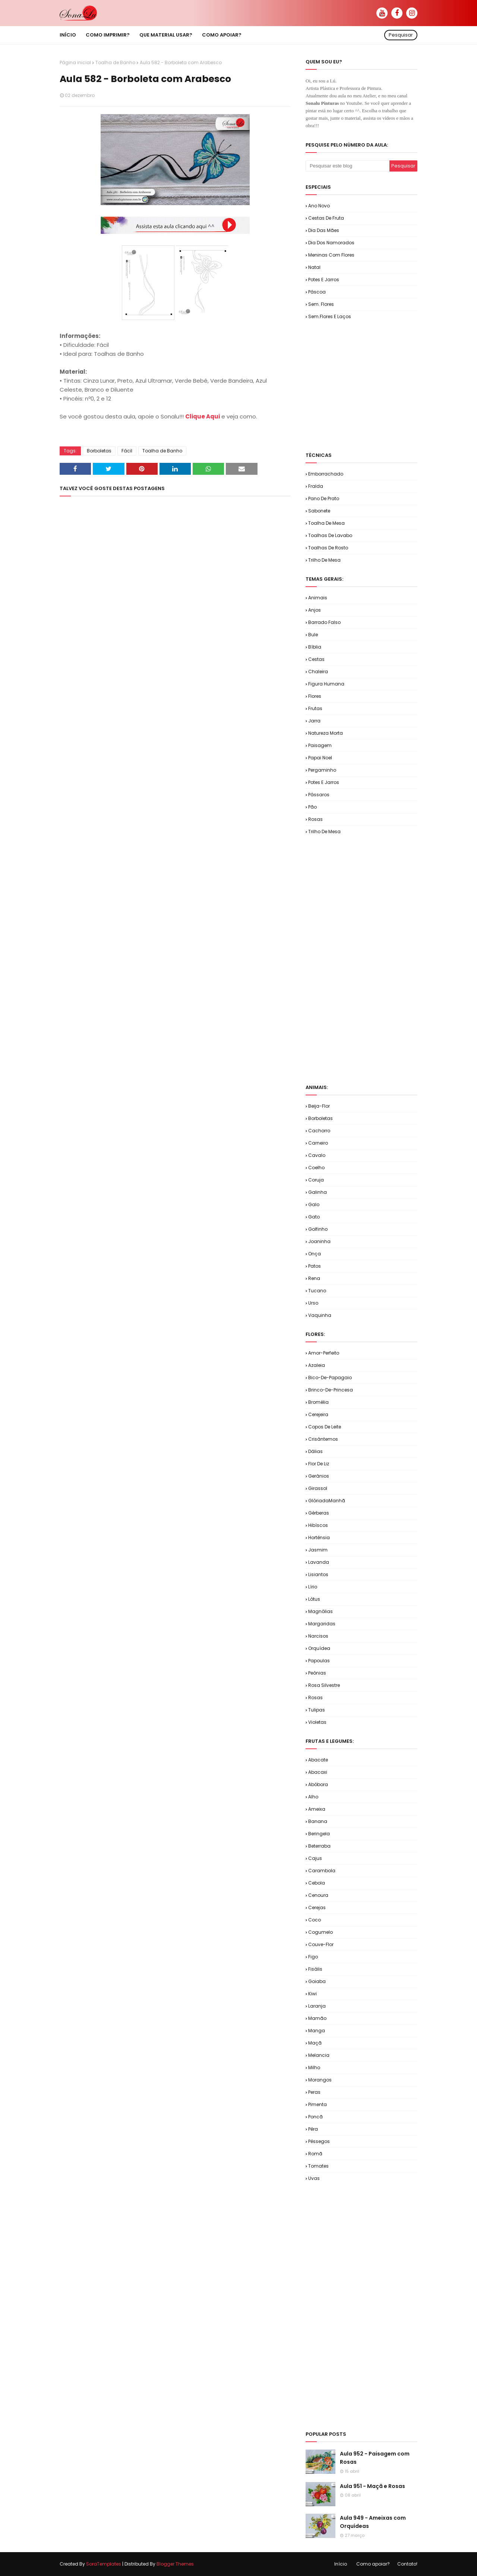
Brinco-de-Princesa (330, 1390)
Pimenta (317, 2104)
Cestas (316, 659)
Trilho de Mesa (324, 560)
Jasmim (318, 1550)
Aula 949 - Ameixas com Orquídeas (373, 2522)
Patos (314, 1266)
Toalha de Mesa (326, 523)
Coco (314, 1920)
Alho (313, 1797)
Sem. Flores (321, 304)
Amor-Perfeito (323, 1353)
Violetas (317, 1722)
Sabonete (319, 511)
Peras (314, 2092)
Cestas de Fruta (326, 218)
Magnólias (320, 1611)
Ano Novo (319, 206)
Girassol (317, 1488)
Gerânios (318, 1476)
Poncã (315, 2117)
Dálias (315, 1451)
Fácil (126, 451)
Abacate (318, 1760)
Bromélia (318, 1402)
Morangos (320, 2080)
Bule (313, 634)
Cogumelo (320, 1932)
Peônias (317, 1673)
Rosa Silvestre (324, 1685)
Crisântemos (323, 1439)
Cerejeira (318, 1414)
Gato (314, 1217)
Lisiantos (318, 1574)
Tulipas (316, 1710)
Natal (314, 267)
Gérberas (318, 1513)
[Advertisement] (391, 385)
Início (340, 2564)
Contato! (407, 2564)
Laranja (317, 2006)
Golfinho (318, 1229)
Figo (313, 1957)
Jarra (314, 721)
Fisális (315, 1969)
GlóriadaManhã (326, 1500)
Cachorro (319, 1130)
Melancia (318, 2055)
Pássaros (318, 794)
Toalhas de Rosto (328, 548)
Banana (317, 1821)
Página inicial (75, 62)
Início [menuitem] (68, 34)
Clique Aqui (202, 416)
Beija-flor (319, 1106)
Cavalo (316, 1155)
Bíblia (314, 647)
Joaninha (319, 1241)
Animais (317, 597)
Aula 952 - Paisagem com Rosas (375, 2458)
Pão (312, 807)
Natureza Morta (325, 733)
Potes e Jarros (323, 279)
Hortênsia (319, 1537)
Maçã (315, 2043)
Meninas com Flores (331, 255)
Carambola (321, 1870)
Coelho (316, 1167)
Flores (314, 696)
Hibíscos (318, 1525)
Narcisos (318, 1636)
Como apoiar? (373, 2564)
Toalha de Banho (115, 62)
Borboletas (99, 451)
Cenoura (318, 1895)
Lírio (312, 1587)
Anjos (314, 610)
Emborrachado (325, 474)
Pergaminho (322, 770)
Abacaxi (317, 1772)
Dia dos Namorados (331, 242)
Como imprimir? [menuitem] (108, 34)
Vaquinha (319, 1315)
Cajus (315, 1858)
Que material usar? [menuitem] (165, 34)
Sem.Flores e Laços (329, 316)
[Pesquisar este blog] (347, 166)
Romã (315, 2153)
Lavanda (318, 1562)
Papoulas (319, 1660)
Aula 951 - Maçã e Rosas (372, 2486)
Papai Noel (320, 757)
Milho (314, 2067)
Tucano (317, 1290)
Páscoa (317, 292)
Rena (314, 1278)
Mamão (317, 2018)
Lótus (314, 1599)
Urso (313, 1303)
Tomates (318, 2166)
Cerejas (317, 1907)
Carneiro (318, 1143)
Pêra (313, 2129)
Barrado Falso (324, 622)
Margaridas (321, 1623)
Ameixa (316, 1809)
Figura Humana (326, 684)
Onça (314, 1254)
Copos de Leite (324, 1427)
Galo (313, 1204)
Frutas (315, 708)
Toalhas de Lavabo (330, 535)
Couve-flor (321, 1944)
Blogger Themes (175, 2564)
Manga (316, 2030)
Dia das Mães (323, 230)
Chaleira (318, 671)
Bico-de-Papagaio (330, 1377)
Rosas (315, 819)
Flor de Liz (318, 1463)
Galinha (317, 1192)
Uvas (314, 2178)
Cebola (316, 1883)
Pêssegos (319, 2141)
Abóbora (318, 1784)
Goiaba (317, 1981)
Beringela (319, 1833)
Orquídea (319, 1648)
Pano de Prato (323, 498)
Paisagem (320, 745)
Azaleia (316, 1365)
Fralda (315, 486)
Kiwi (312, 1993)
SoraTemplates (103, 2564)
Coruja (316, 1180)
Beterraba (319, 1846)
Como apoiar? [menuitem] (221, 34)
